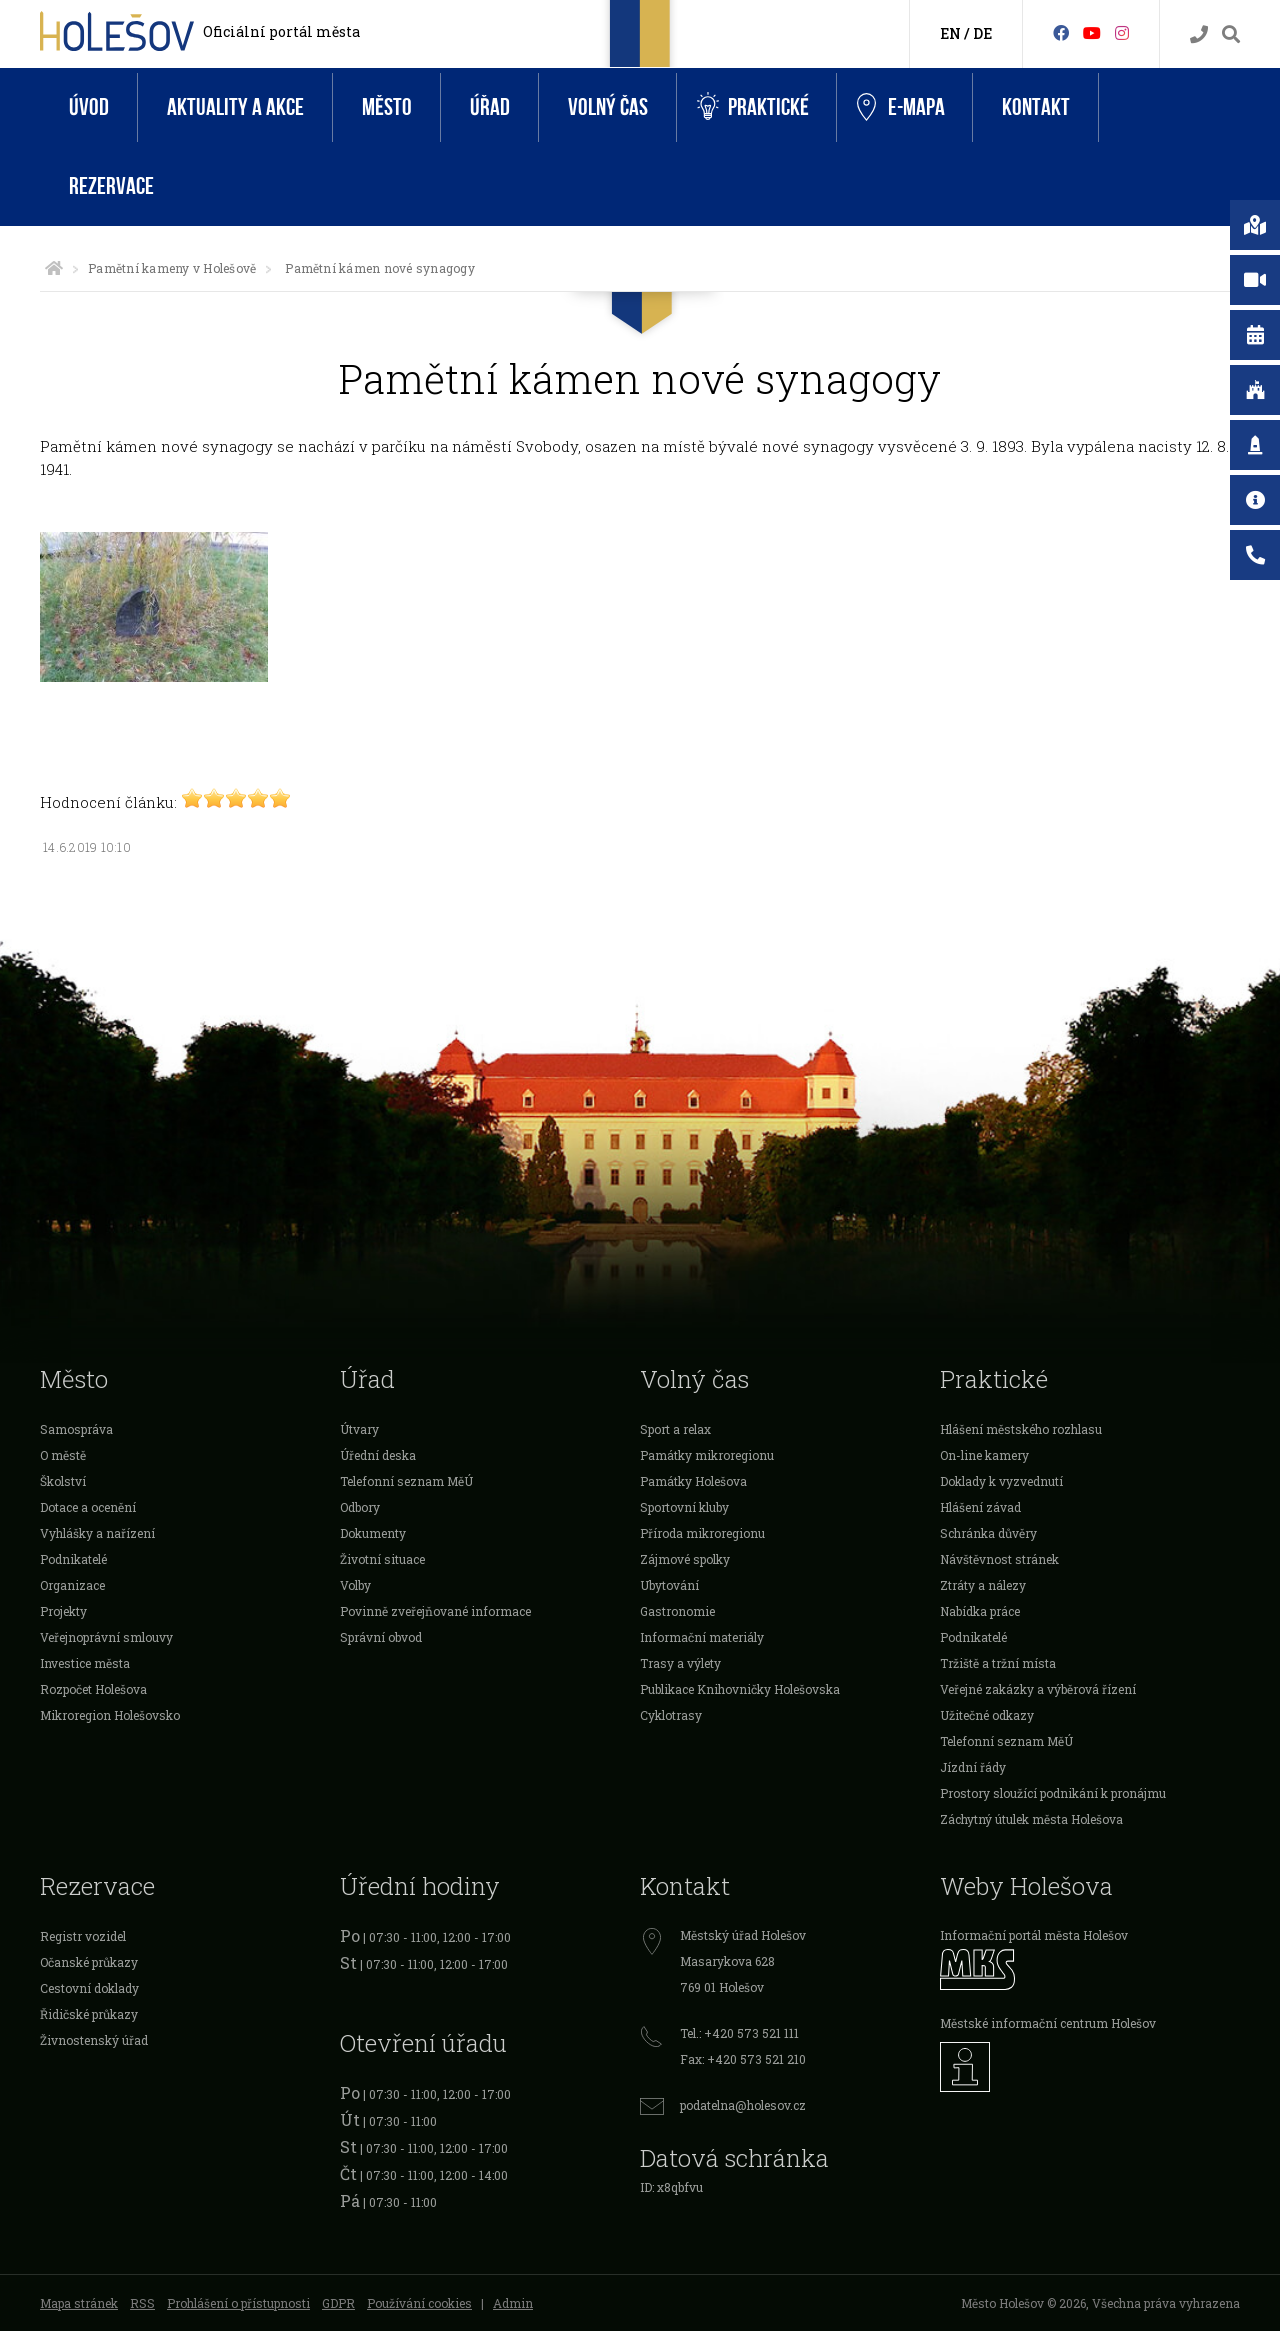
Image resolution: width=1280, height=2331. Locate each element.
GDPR (338, 2303)
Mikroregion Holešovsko (110, 1715)
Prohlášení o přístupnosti (238, 2303)
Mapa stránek (79, 2303)
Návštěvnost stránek (999, 1559)
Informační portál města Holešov (1034, 1935)
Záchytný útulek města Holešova (1031, 1819)
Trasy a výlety (680, 1663)
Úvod (89, 107)
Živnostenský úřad (94, 2040)
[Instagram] (1122, 32)
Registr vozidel (83, 1936)
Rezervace (111, 186)
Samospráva (76, 1429)
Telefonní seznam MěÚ (406, 1481)
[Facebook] (1061, 32)
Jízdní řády (973, 1767)
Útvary (359, 1429)
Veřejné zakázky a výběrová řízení (1038, 1689)
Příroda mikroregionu (702, 1533)
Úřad (490, 107)
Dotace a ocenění (88, 1507)
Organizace (72, 1585)
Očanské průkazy (89, 1962)
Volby (355, 1585)
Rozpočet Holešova (93, 1689)
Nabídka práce (980, 1611)
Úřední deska (378, 1455)
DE (982, 33)
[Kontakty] (1199, 34)
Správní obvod (381, 1637)
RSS (142, 2303)
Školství (63, 1481)
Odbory (360, 1507)
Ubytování (669, 1585)
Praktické (753, 107)
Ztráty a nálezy (983, 1585)
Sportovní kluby (684, 1507)
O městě (63, 1455)
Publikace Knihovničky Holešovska (740, 1689)
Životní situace (382, 1559)
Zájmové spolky (685, 1559)
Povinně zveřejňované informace (435, 1611)
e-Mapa (901, 108)
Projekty (63, 1611)
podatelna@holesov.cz (743, 2105)
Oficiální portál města (281, 31)
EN (950, 33)
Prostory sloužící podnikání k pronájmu (1053, 1793)
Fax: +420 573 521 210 (743, 2059)
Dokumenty (373, 1533)
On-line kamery (984, 1455)
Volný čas (608, 107)
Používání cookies (419, 2303)
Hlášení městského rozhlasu (1021, 1429)
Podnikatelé (73, 1559)
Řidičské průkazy (89, 2014)
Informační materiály (702, 1637)
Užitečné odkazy (987, 1715)
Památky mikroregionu (707, 1455)
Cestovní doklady (89, 1988)
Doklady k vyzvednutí (1001, 1481)
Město (387, 107)
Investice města (85, 1663)
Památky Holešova (693, 1481)
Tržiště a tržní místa (998, 1663)
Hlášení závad (980, 1507)
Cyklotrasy (671, 1715)
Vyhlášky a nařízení (97, 1533)
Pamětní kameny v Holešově (172, 268)
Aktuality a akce (235, 107)
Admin (513, 2303)
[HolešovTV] (1092, 32)
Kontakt (1036, 107)
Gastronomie (677, 1611)
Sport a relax (675, 1429)
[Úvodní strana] (54, 268)
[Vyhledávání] (1231, 34)
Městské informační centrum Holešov (1048, 2023)
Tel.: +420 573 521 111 (739, 2033)
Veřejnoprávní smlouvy (106, 1637)
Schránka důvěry (988, 1533)
